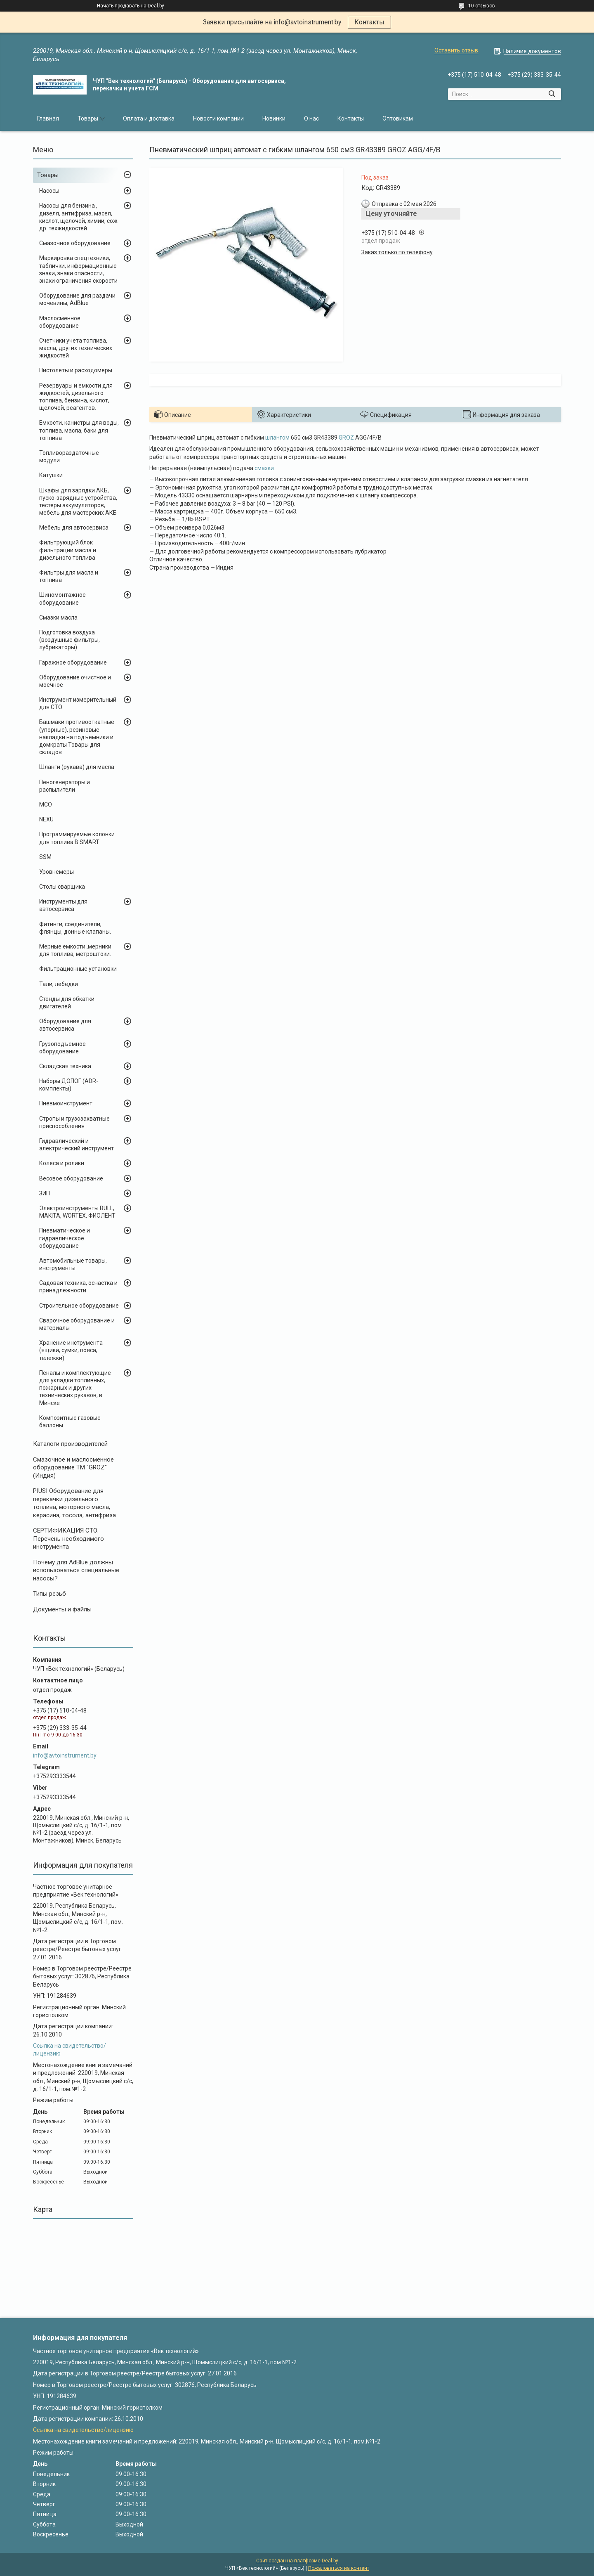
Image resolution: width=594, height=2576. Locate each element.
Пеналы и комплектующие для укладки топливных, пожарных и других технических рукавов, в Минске (75, 1388)
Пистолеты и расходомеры (75, 370)
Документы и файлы (62, 1609)
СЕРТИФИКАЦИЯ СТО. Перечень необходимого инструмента (68, 1538)
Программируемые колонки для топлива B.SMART (77, 838)
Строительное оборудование (79, 1305)
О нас (311, 118)
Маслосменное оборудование (59, 322)
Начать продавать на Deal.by (130, 6)
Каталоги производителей (70, 1444)
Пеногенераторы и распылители (64, 786)
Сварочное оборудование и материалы (77, 1324)
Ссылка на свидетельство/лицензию (83, 2430)
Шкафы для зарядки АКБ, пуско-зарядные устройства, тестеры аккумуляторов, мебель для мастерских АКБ (78, 501)
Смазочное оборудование (75, 243)
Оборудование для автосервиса (65, 1025)
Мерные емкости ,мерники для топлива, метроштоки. (75, 950)
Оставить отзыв (456, 50)
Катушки (51, 475)
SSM (45, 857)
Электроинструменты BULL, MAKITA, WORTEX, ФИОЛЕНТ (77, 1212)
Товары (88, 118)
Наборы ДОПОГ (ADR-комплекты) (68, 1085)
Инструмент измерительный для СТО (77, 703)
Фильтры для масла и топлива (68, 576)
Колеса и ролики (61, 1163)
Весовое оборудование (71, 1178)
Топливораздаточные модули (69, 456)
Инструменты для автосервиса (63, 905)
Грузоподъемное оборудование (62, 1048)
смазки (264, 468)
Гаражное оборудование (73, 662)
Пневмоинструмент (65, 1103)
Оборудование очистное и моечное (75, 681)
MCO (45, 804)
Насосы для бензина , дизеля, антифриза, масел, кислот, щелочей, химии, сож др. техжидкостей (78, 217)
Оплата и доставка (148, 118)
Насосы (49, 190)
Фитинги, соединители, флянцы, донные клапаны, (75, 928)
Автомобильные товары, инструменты (73, 1264)
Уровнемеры (56, 871)
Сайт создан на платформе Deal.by (297, 2561)
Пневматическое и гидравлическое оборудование (64, 1238)
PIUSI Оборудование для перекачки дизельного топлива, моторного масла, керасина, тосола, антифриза (74, 1503)
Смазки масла (58, 617)
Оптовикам (397, 118)
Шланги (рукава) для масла (76, 767)
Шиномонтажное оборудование (62, 598)
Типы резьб (49, 1593)
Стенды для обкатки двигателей (66, 1003)
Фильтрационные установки (78, 968)
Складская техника (65, 1066)
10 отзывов (481, 6)
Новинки (273, 118)
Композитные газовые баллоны (70, 1422)
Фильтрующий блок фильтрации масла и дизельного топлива (67, 550)
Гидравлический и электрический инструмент (76, 1145)
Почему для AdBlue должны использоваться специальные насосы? (76, 1570)
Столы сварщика (62, 886)
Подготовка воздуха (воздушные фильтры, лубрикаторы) (69, 640)
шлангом (277, 437)
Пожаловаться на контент (338, 2568)
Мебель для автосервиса (73, 527)
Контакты (369, 22)
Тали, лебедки (58, 984)
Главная (48, 118)
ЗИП (44, 1193)
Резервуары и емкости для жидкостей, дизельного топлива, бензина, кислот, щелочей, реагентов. (76, 397)
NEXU (46, 819)
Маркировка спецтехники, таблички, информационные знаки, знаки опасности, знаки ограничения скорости (78, 269)
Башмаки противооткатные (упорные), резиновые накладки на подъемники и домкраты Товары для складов (76, 737)
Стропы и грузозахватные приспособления (74, 1122)
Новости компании (218, 118)
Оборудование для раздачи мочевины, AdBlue (77, 299)
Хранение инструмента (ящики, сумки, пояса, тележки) (71, 1350)
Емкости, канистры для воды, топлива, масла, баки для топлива (79, 430)
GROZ (346, 437)
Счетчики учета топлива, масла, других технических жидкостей (75, 348)
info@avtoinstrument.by (65, 1755)
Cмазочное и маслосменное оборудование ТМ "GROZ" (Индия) (73, 1467)
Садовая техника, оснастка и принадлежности (78, 1287)
